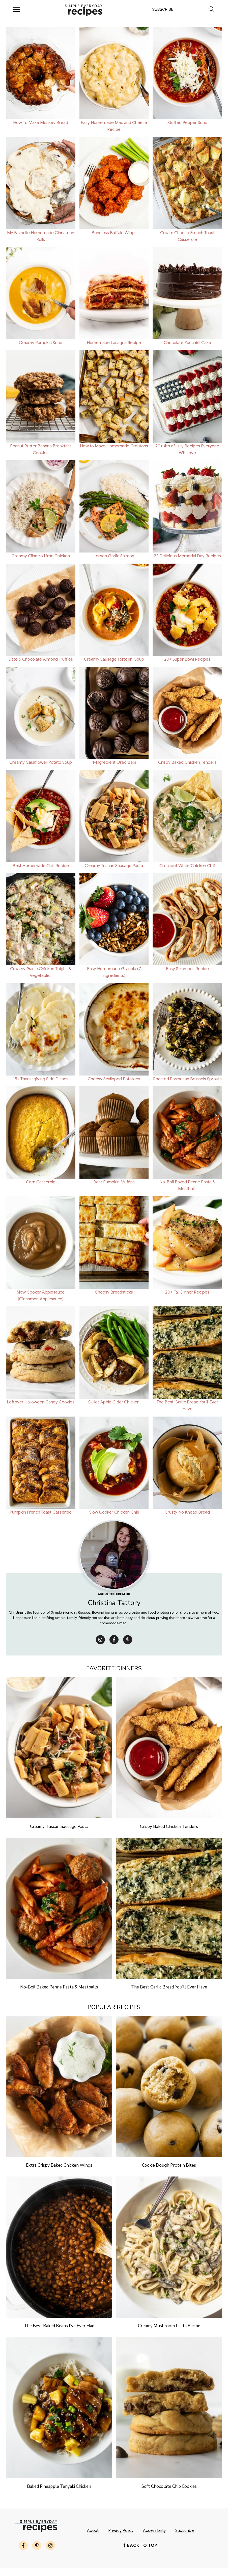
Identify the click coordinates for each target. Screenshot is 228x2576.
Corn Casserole (40, 1182)
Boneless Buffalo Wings (114, 232)
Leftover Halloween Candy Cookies (40, 1402)
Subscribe (184, 2530)
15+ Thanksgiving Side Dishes (40, 1079)
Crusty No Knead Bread (187, 1512)
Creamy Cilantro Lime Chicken (41, 556)
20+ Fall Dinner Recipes (187, 1292)
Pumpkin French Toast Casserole (41, 1512)
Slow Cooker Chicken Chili (114, 1512)
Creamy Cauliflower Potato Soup (40, 762)
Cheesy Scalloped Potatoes (114, 1079)
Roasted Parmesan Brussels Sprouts (187, 1079)
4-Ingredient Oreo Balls (114, 762)
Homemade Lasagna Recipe (114, 342)
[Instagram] (100, 1639)
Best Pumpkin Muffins (114, 1182)
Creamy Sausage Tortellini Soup (114, 659)
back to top (142, 2545)
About (93, 2530)
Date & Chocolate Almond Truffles (40, 659)
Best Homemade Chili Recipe (41, 865)
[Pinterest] (127, 1639)
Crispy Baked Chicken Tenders (187, 762)
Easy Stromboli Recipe (187, 968)
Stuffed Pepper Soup (187, 122)
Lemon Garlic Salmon (114, 556)
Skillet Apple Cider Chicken (113, 1402)
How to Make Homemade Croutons (114, 446)
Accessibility (154, 2530)
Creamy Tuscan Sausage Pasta (114, 865)
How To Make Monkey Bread (40, 122)
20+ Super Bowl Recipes (187, 659)
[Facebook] (114, 1639)
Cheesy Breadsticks (114, 1292)
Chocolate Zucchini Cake (187, 342)
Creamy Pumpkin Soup (40, 342)
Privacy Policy (120, 2530)
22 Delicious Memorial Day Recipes (187, 556)
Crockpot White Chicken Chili (187, 865)
